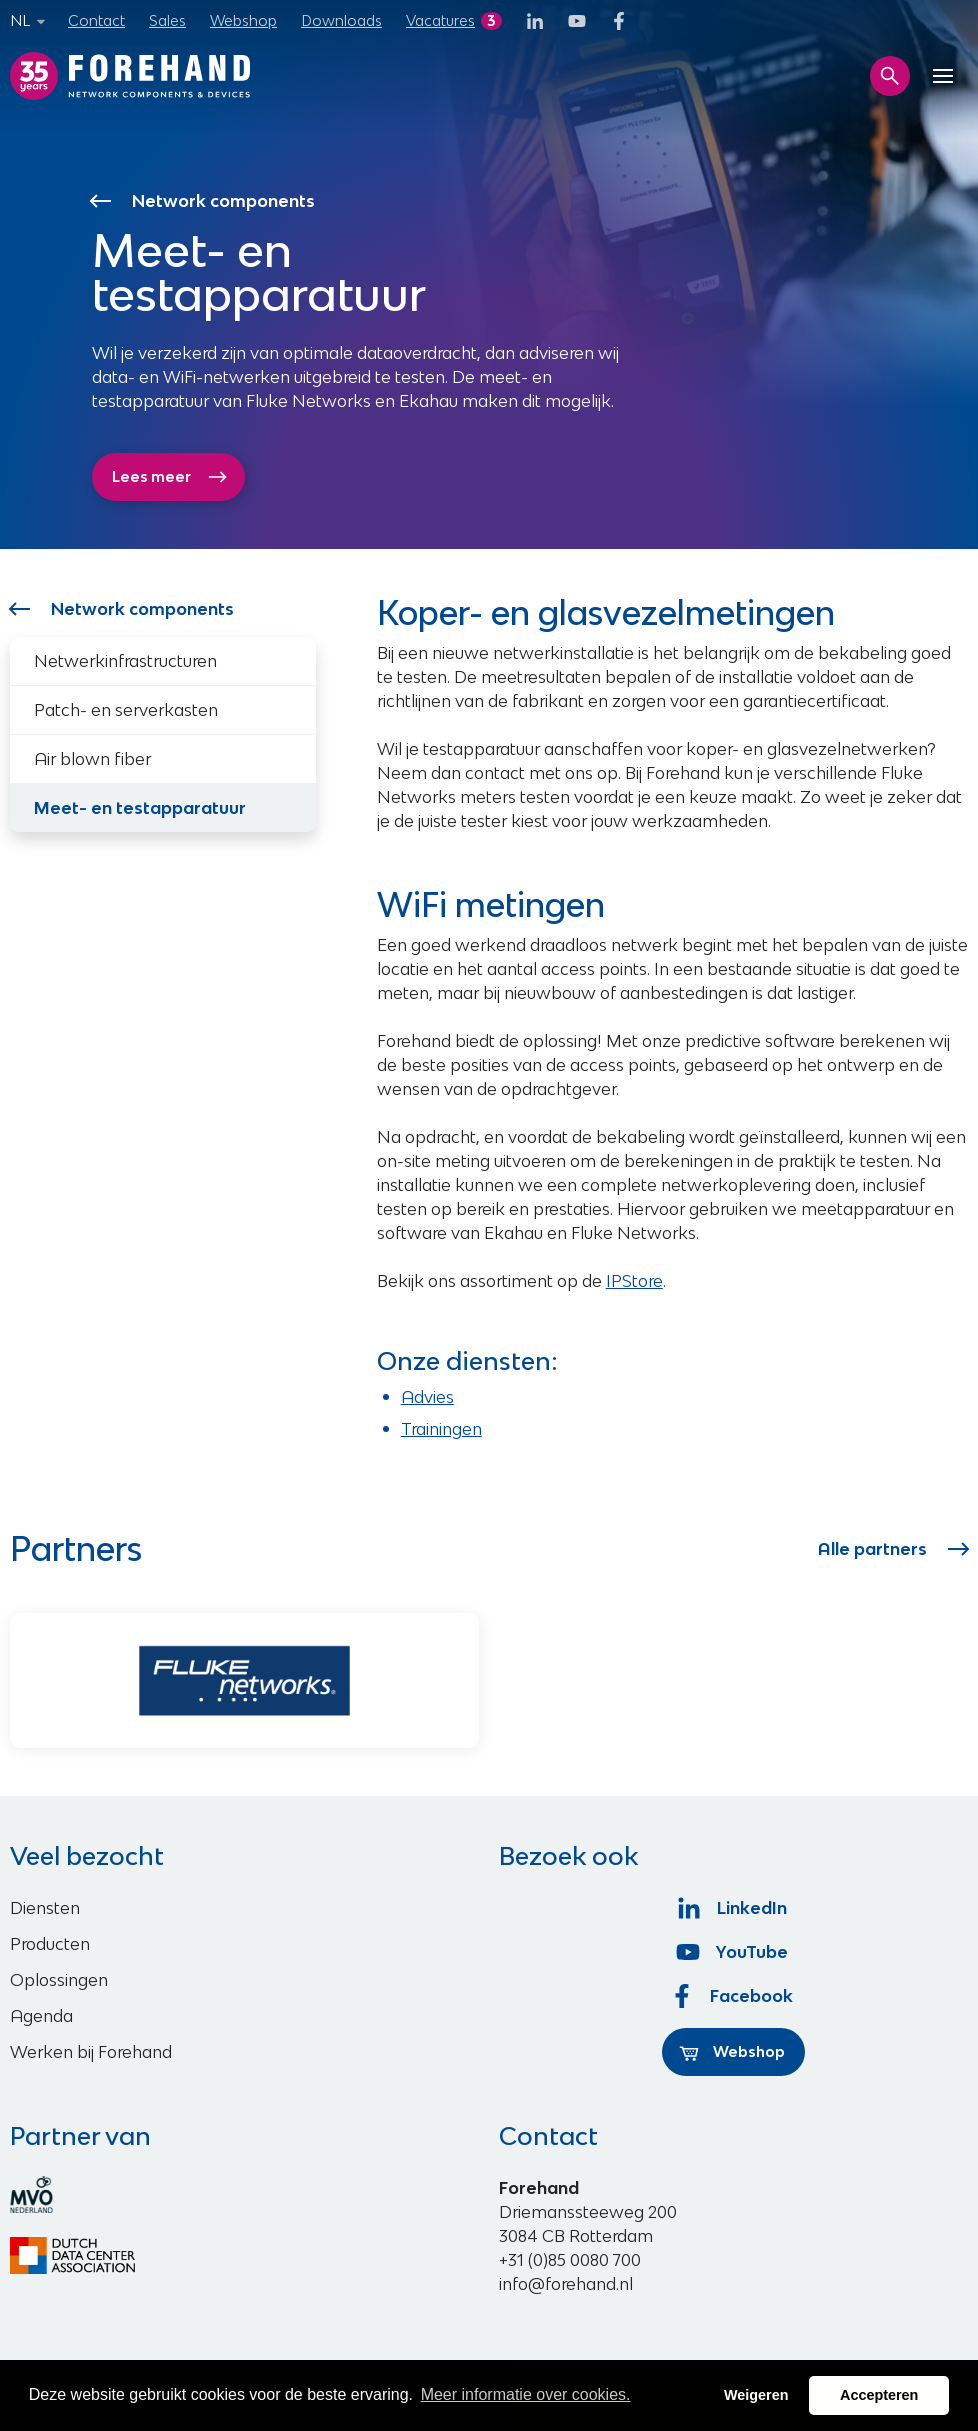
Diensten (45, 1908)
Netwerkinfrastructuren (125, 661)
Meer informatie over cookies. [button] (526, 2394)
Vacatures (440, 20)
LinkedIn (733, 1908)
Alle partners (893, 1549)
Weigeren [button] (756, 2395)
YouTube (733, 1952)
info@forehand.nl (566, 2284)
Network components (204, 201)
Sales (167, 20)
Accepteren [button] (879, 2395)
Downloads (341, 20)
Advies (427, 1397)
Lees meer (170, 477)
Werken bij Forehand (91, 2052)
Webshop (243, 20)
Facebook (734, 1996)
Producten (50, 1944)
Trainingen (441, 1429)
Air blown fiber (92, 759)
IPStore (634, 1281)
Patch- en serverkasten (126, 710)
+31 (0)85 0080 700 (570, 2260)
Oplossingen (59, 1980)
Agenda (41, 2016)
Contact (96, 20)
